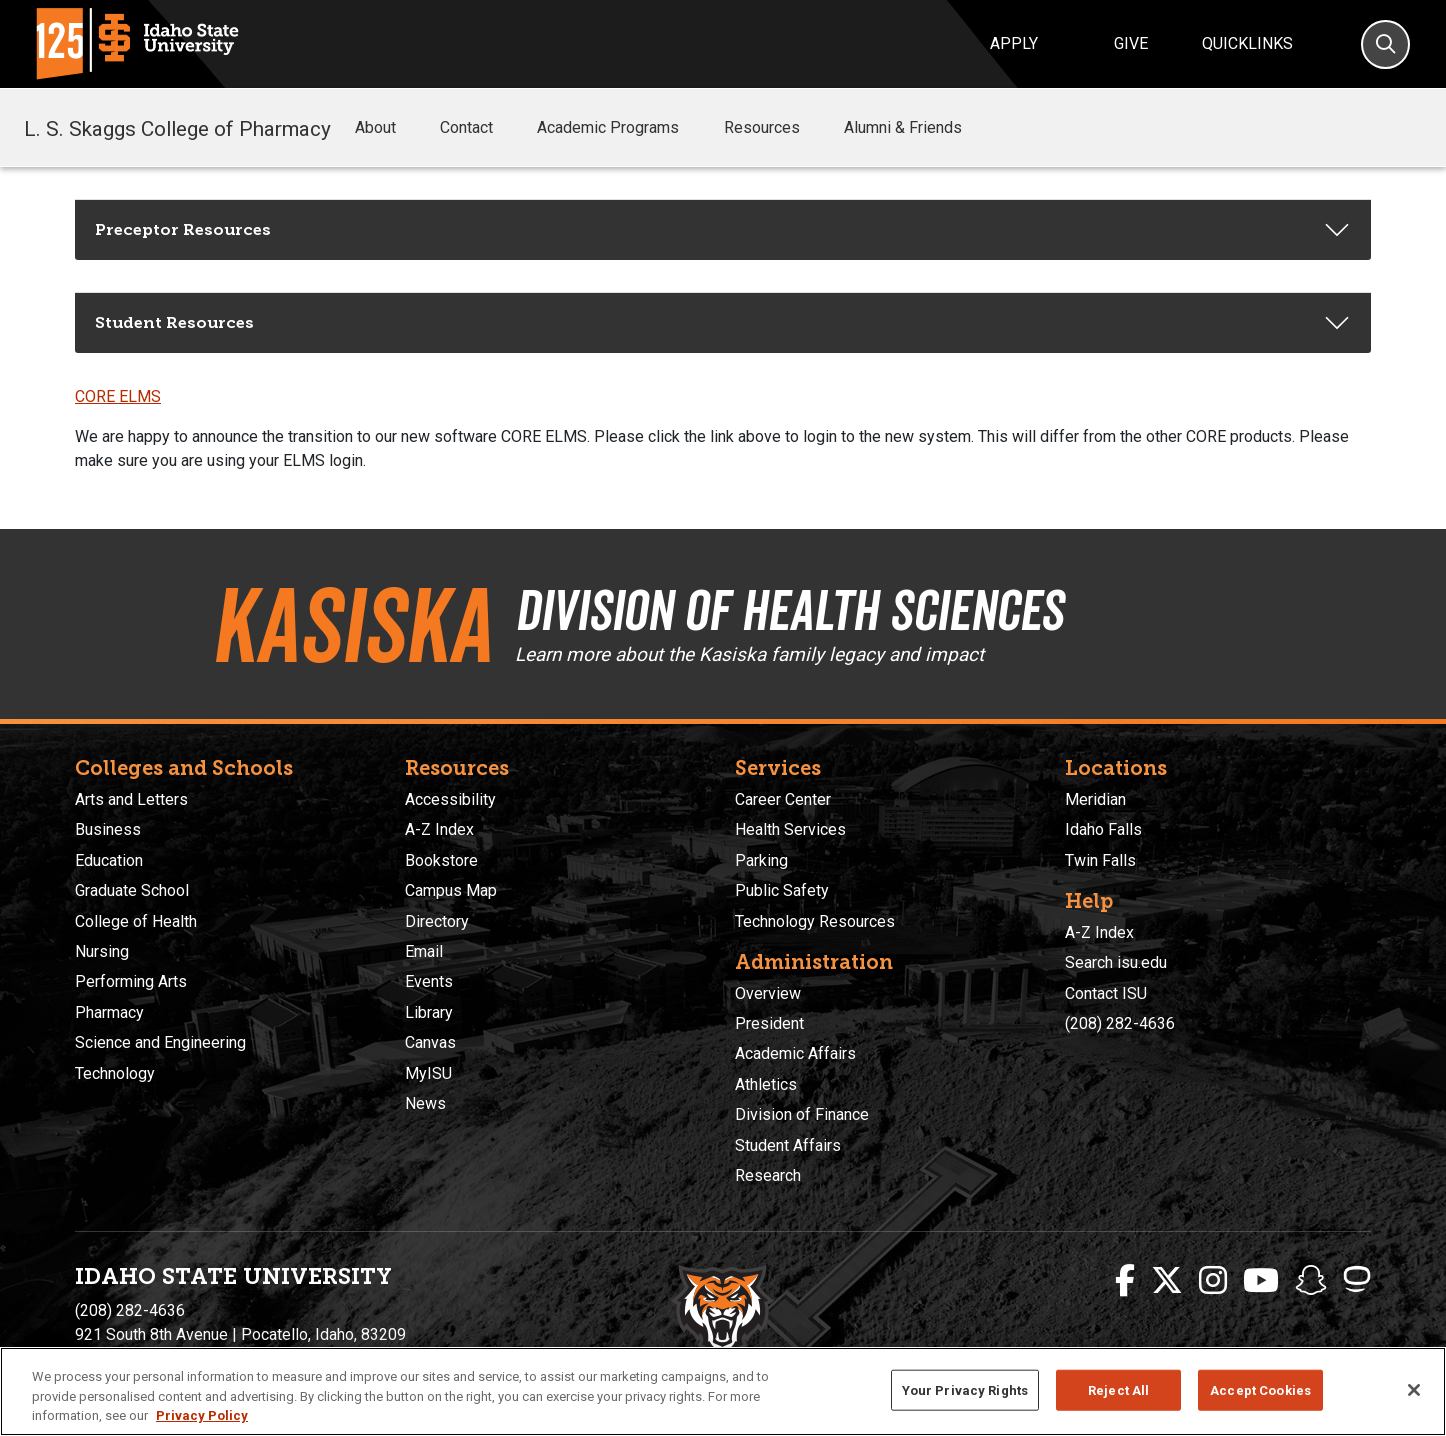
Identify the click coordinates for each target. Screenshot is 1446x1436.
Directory (437, 921)
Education (109, 860)
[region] (723, 1391)
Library (429, 1012)
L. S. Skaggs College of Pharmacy (177, 127)
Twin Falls (1100, 860)
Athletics (766, 1084)
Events (429, 981)
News (425, 1103)
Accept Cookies (1260, 1389)
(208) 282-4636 (1120, 1023)
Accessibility (450, 799)
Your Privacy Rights (965, 1389)
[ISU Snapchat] (1311, 1281)
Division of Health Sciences (812, 608)
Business (108, 829)
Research (768, 1175)
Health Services (790, 829)
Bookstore (441, 860)
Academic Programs (622, 128)
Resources (776, 128)
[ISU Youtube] (1261, 1281)
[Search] (1385, 44)
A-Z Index (439, 829)
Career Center (783, 799)
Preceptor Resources (183, 229)
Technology (115, 1073)
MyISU (428, 1073)
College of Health (136, 921)
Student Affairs (788, 1145)
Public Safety (782, 890)
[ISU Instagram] (1213, 1281)
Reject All (1118, 1389)
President (769, 1023)
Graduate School (132, 890)
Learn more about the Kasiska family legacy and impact (757, 654)
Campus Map (451, 890)
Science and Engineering (160, 1042)
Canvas (430, 1042)
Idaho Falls (1103, 829)
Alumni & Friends (917, 128)
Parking (761, 860)
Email (424, 951)
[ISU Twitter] (1167, 1281)
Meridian (1095, 799)
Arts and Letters (131, 799)
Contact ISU (1106, 993)
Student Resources (174, 322)
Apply (1014, 43)
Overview (768, 993)
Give (1131, 43)
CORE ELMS (118, 396)
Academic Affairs (795, 1053)
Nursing (102, 951)
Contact (480, 128)
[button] (412, 128)
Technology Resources (815, 921)
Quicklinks (1247, 43)
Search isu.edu (1116, 962)
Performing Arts (131, 981)
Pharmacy (109, 1012)
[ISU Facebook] (1125, 1281)
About (389, 128)
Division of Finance (802, 1114)
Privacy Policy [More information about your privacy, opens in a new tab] (202, 1415)
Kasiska (344, 624)
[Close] (1414, 1390)
